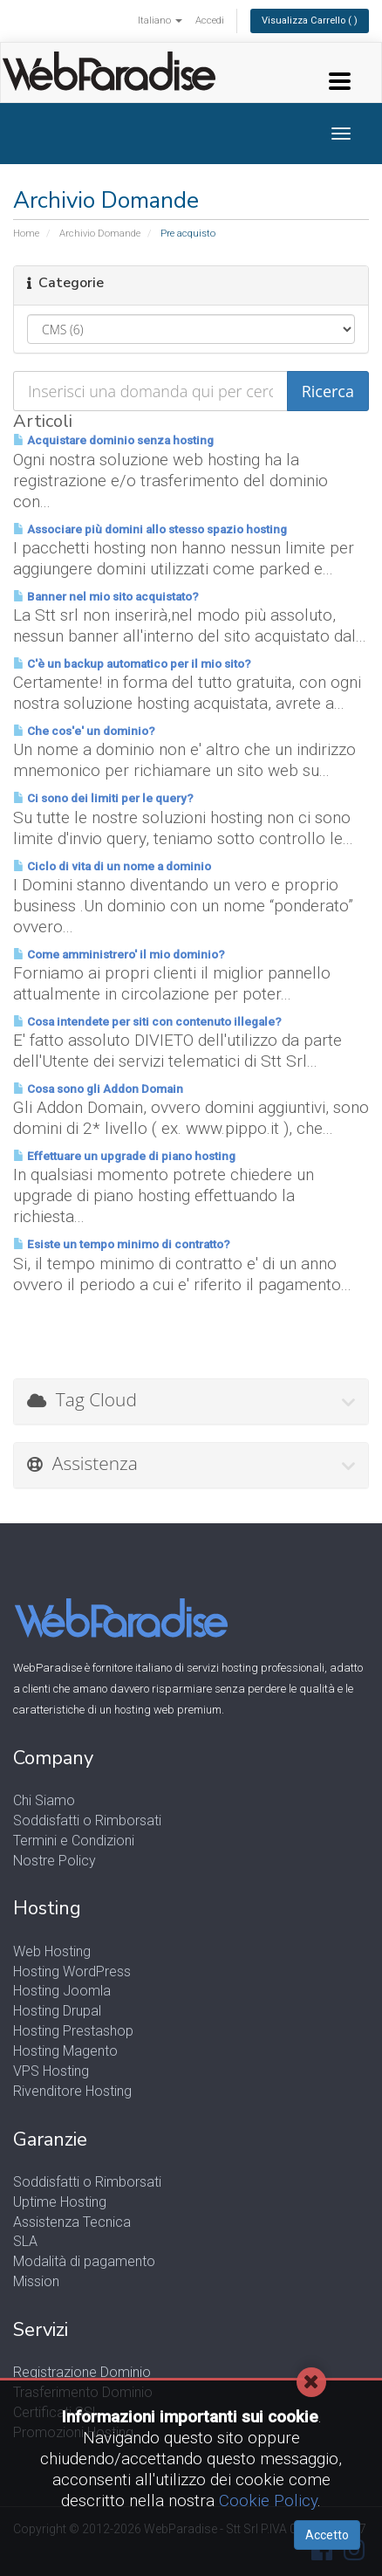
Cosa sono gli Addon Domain (98, 1089)
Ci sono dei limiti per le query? (103, 798)
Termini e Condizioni (73, 1840)
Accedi (209, 20)
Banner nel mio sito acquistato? (106, 596)
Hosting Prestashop (73, 2031)
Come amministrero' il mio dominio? (119, 954)
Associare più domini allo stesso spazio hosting (150, 529)
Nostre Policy (54, 1860)
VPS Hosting (51, 2071)
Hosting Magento (65, 2051)
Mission (36, 2281)
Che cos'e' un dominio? (84, 731)
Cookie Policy (268, 2500)
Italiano (160, 20)
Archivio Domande (99, 233)
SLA (25, 2241)
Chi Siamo (44, 1800)
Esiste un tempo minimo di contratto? (121, 1244)
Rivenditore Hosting (72, 2091)
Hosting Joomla (62, 1990)
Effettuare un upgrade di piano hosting (124, 1156)
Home (26, 233)
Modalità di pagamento (84, 2261)
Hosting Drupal (57, 2010)
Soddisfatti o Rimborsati (87, 1820)
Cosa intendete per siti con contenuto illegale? (147, 1021)
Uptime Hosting (59, 2202)
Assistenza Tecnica (72, 2222)
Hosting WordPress (72, 1971)
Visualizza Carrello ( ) (310, 20)
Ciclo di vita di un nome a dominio (112, 866)
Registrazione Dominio (82, 2372)
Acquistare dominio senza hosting (113, 440)
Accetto (327, 2535)
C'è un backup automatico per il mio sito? (132, 663)
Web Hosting (52, 1951)
